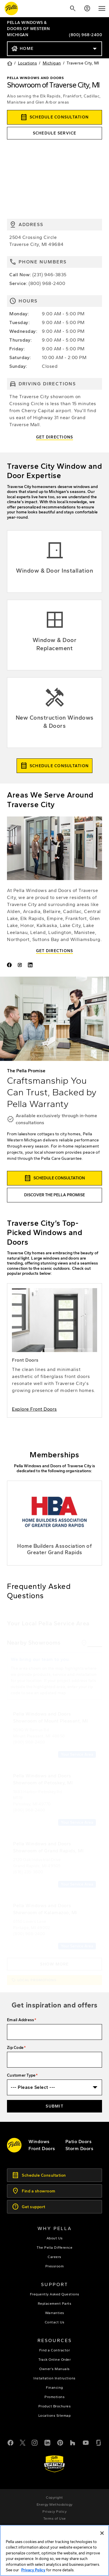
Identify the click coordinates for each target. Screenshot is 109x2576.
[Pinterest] (60, 2442)
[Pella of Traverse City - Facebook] (10, 966)
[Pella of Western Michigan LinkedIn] (31, 966)
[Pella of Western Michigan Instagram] (20, 966)
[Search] (72, 8)
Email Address (20, 2019)
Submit (54, 2106)
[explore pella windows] (39, 2141)
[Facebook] (10, 2442)
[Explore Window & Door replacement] (54, 635)
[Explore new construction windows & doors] (54, 713)
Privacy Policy (33, 2570)
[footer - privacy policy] (54, 2511)
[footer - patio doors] (78, 2141)
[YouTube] (85, 2442)
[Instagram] (34, 2442)
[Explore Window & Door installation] (54, 561)
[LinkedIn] (47, 2442)
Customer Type (21, 2075)
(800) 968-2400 (85, 34)
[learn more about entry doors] (54, 1350)
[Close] (102, 2533)
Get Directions (54, 437)
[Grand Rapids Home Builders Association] (54, 1523)
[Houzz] (72, 2442)
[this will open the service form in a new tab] (54, 133)
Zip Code (15, 2047)
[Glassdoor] (98, 2442)
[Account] (87, 8)
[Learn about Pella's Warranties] (54, 2464)
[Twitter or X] (23, 2442)
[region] (54, 2550)
